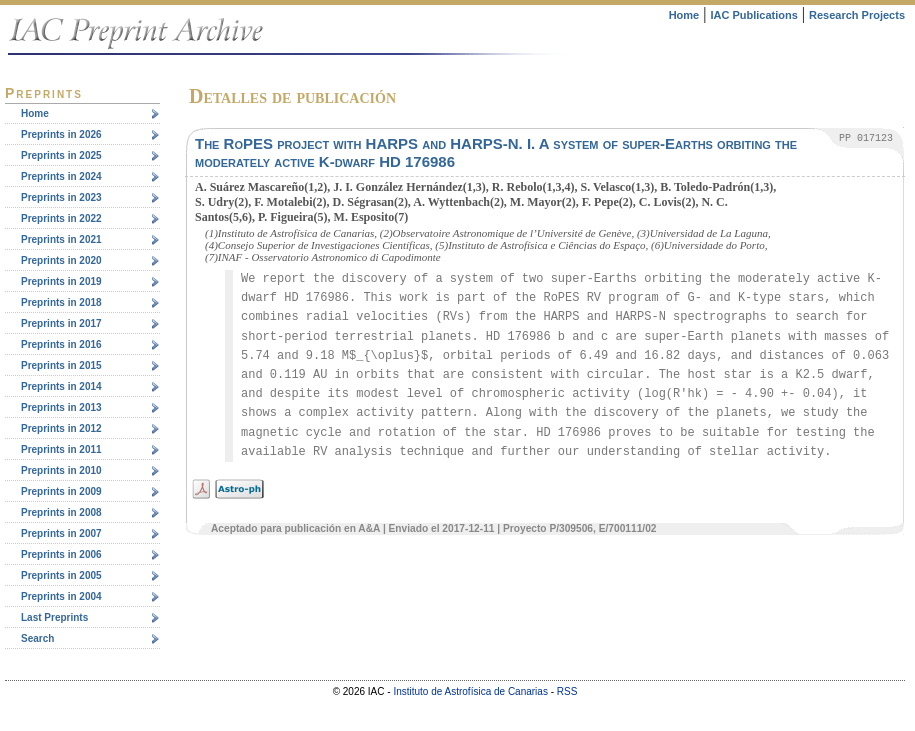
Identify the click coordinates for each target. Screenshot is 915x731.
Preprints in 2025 (61, 155)
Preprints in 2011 (61, 449)
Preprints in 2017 (61, 323)
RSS (567, 691)
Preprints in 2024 (61, 176)
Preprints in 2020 (61, 260)
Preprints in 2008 (61, 512)
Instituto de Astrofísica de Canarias (470, 691)
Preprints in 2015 (61, 365)
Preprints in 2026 (61, 134)
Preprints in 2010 (61, 470)
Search (37, 638)
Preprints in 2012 (61, 428)
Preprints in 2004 (61, 596)
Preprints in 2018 (61, 302)
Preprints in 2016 (61, 344)
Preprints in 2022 (61, 218)
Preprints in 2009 (61, 491)
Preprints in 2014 (61, 386)
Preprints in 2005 (61, 575)
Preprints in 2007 (61, 533)
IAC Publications (753, 15)
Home (684, 15)
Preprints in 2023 (61, 197)
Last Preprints (54, 617)
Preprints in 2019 (61, 281)
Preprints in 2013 (61, 407)
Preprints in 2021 (61, 239)
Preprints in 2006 (61, 554)
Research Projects (857, 15)
